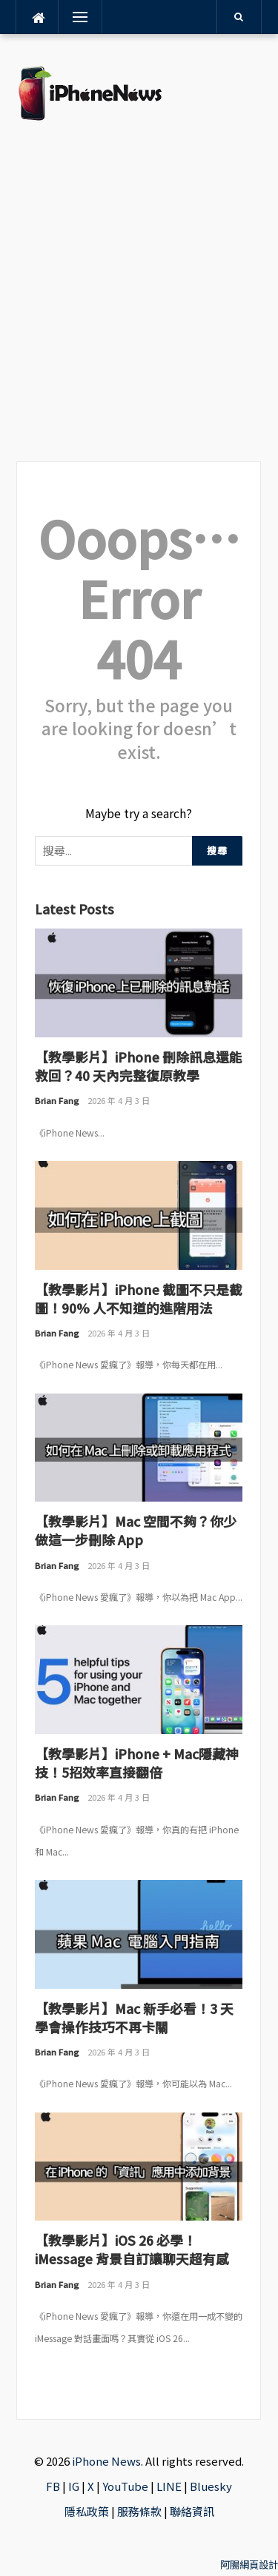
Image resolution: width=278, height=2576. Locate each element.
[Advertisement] (139, 290)
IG (73, 2486)
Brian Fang (57, 1100)
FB (53, 2486)
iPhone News (106, 2461)
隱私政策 (86, 2511)
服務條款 (139, 2511)
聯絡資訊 (192, 2511)
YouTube (125, 2486)
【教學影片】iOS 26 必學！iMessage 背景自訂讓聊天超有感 (132, 2249)
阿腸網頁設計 (249, 2564)
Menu (78, 17)
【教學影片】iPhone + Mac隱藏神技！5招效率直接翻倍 (137, 1763)
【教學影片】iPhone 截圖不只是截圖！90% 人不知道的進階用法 (138, 1298)
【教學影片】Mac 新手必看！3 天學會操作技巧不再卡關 (134, 2017)
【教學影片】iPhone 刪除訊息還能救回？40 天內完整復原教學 (138, 1066)
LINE (169, 2486)
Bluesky (211, 2486)
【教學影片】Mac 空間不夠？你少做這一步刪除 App (135, 1530)
